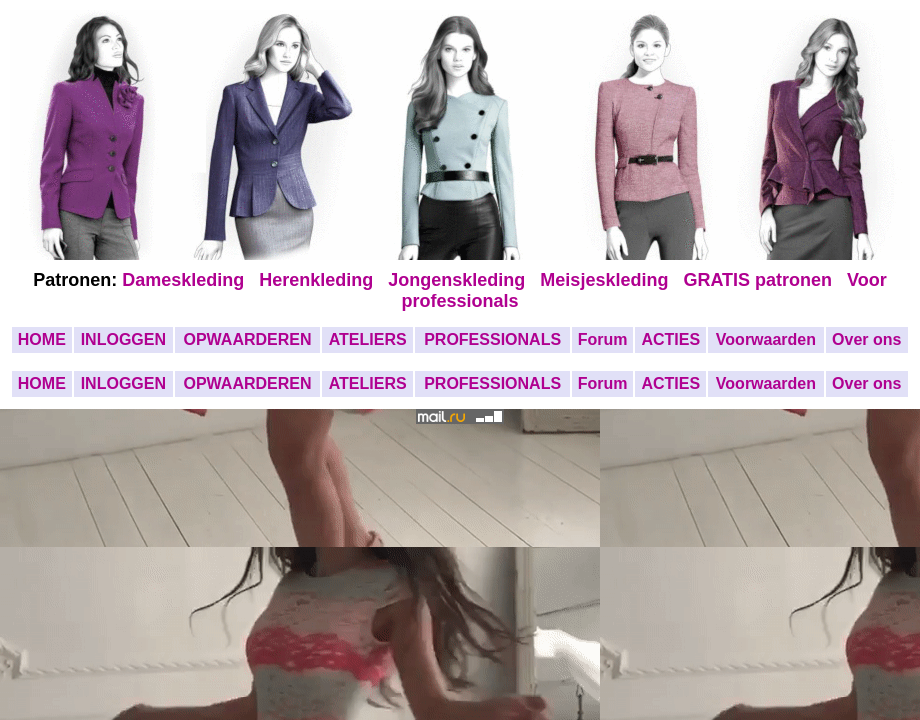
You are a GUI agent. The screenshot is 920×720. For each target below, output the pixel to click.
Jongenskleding (459, 280)
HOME (42, 339)
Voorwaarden (766, 339)
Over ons (866, 339)
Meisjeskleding (606, 280)
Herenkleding (318, 280)
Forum (603, 339)
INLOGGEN (123, 339)
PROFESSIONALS (492, 339)
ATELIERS (368, 339)
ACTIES (670, 339)
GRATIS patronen (762, 280)
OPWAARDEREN (247, 339)
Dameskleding (188, 280)
